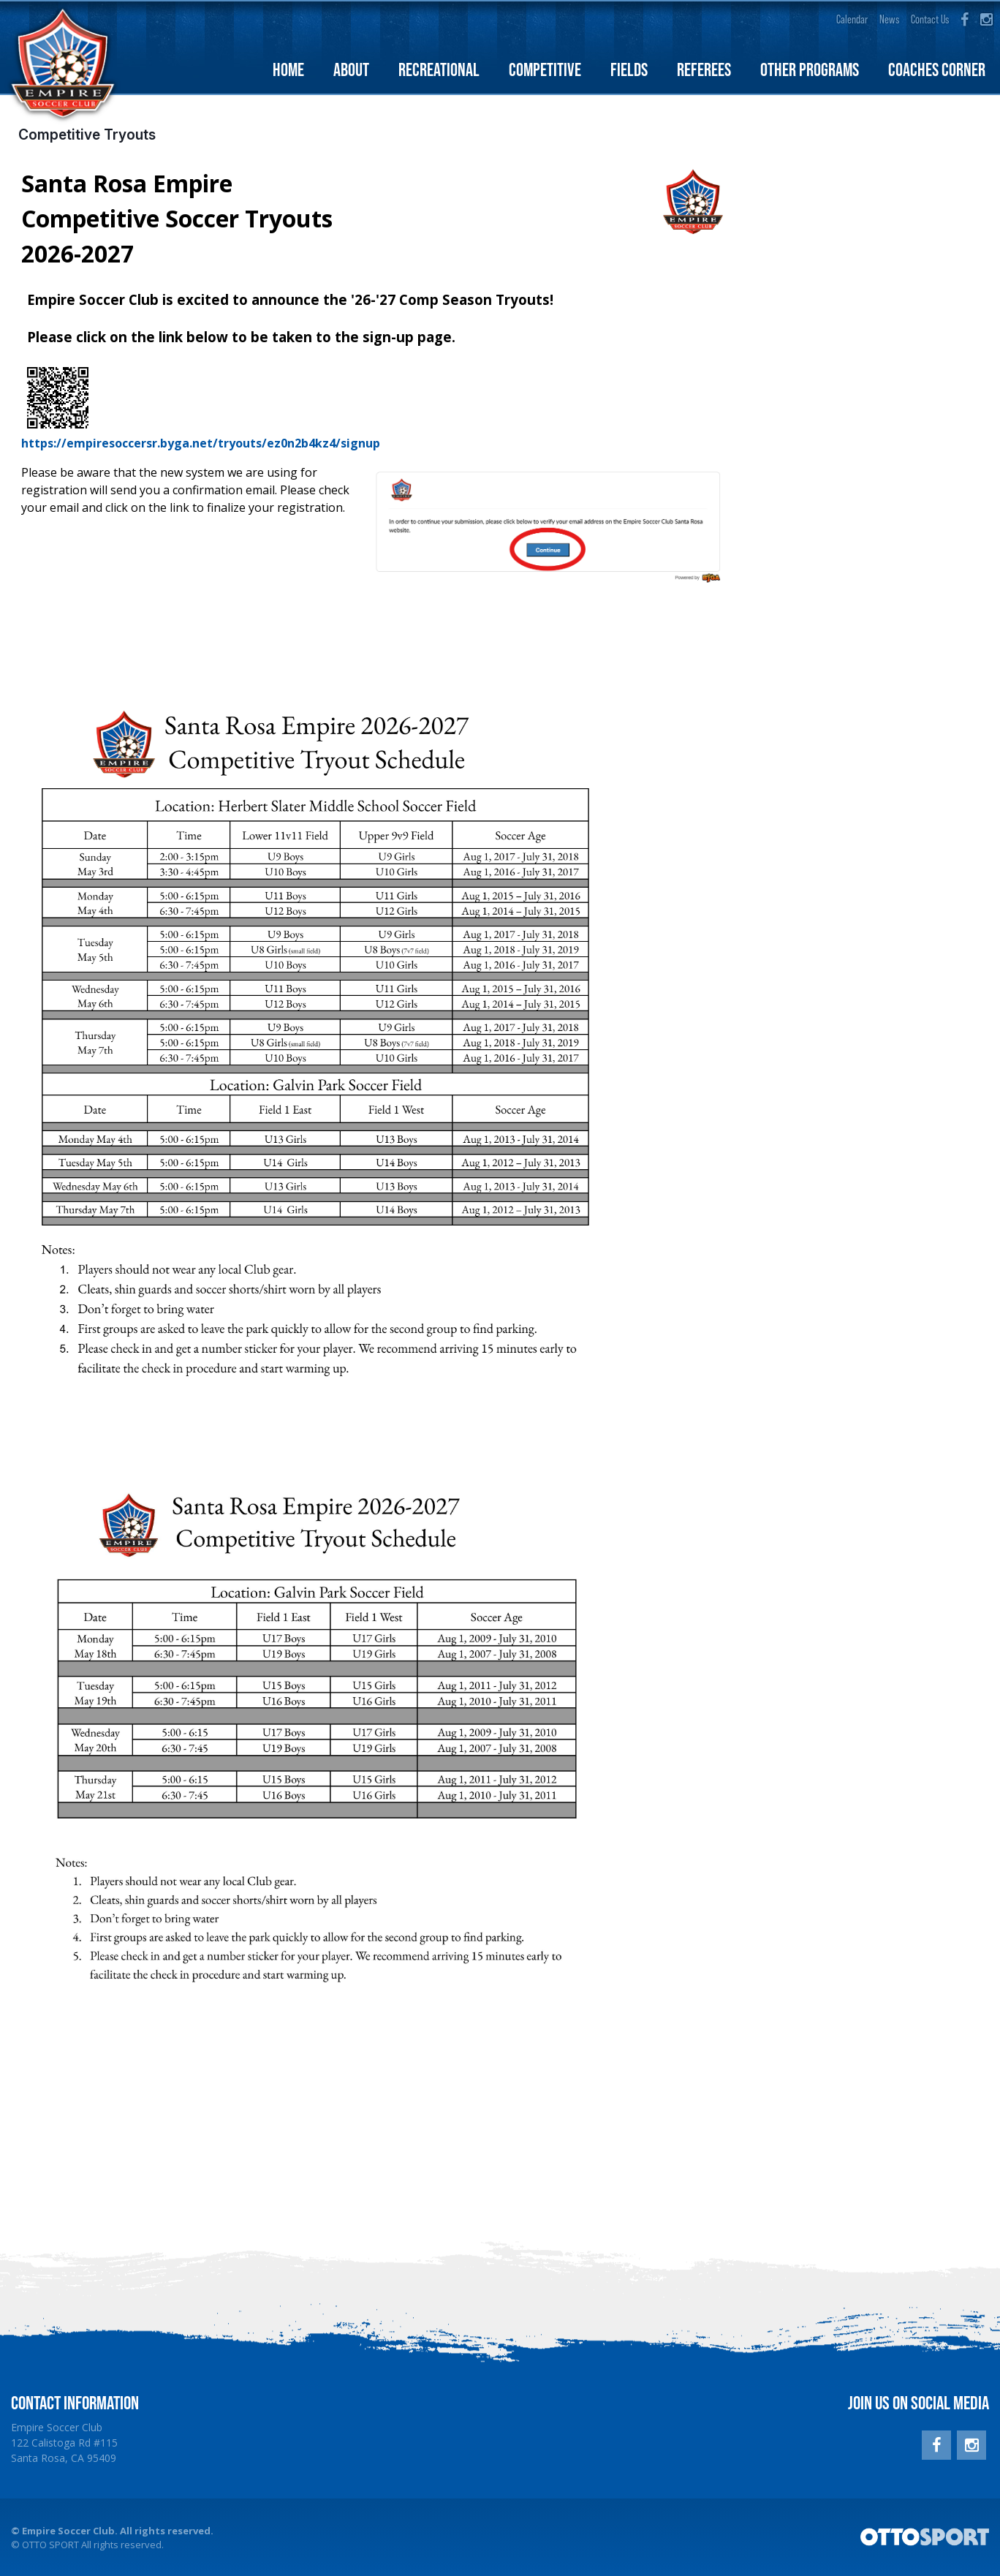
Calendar (852, 19)
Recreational (439, 70)
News (889, 19)
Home (288, 70)
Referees (704, 70)
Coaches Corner (936, 70)
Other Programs (809, 70)
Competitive (545, 70)
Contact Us (930, 19)
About (351, 70)
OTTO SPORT (50, 2546)
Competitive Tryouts (87, 136)
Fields (629, 70)
